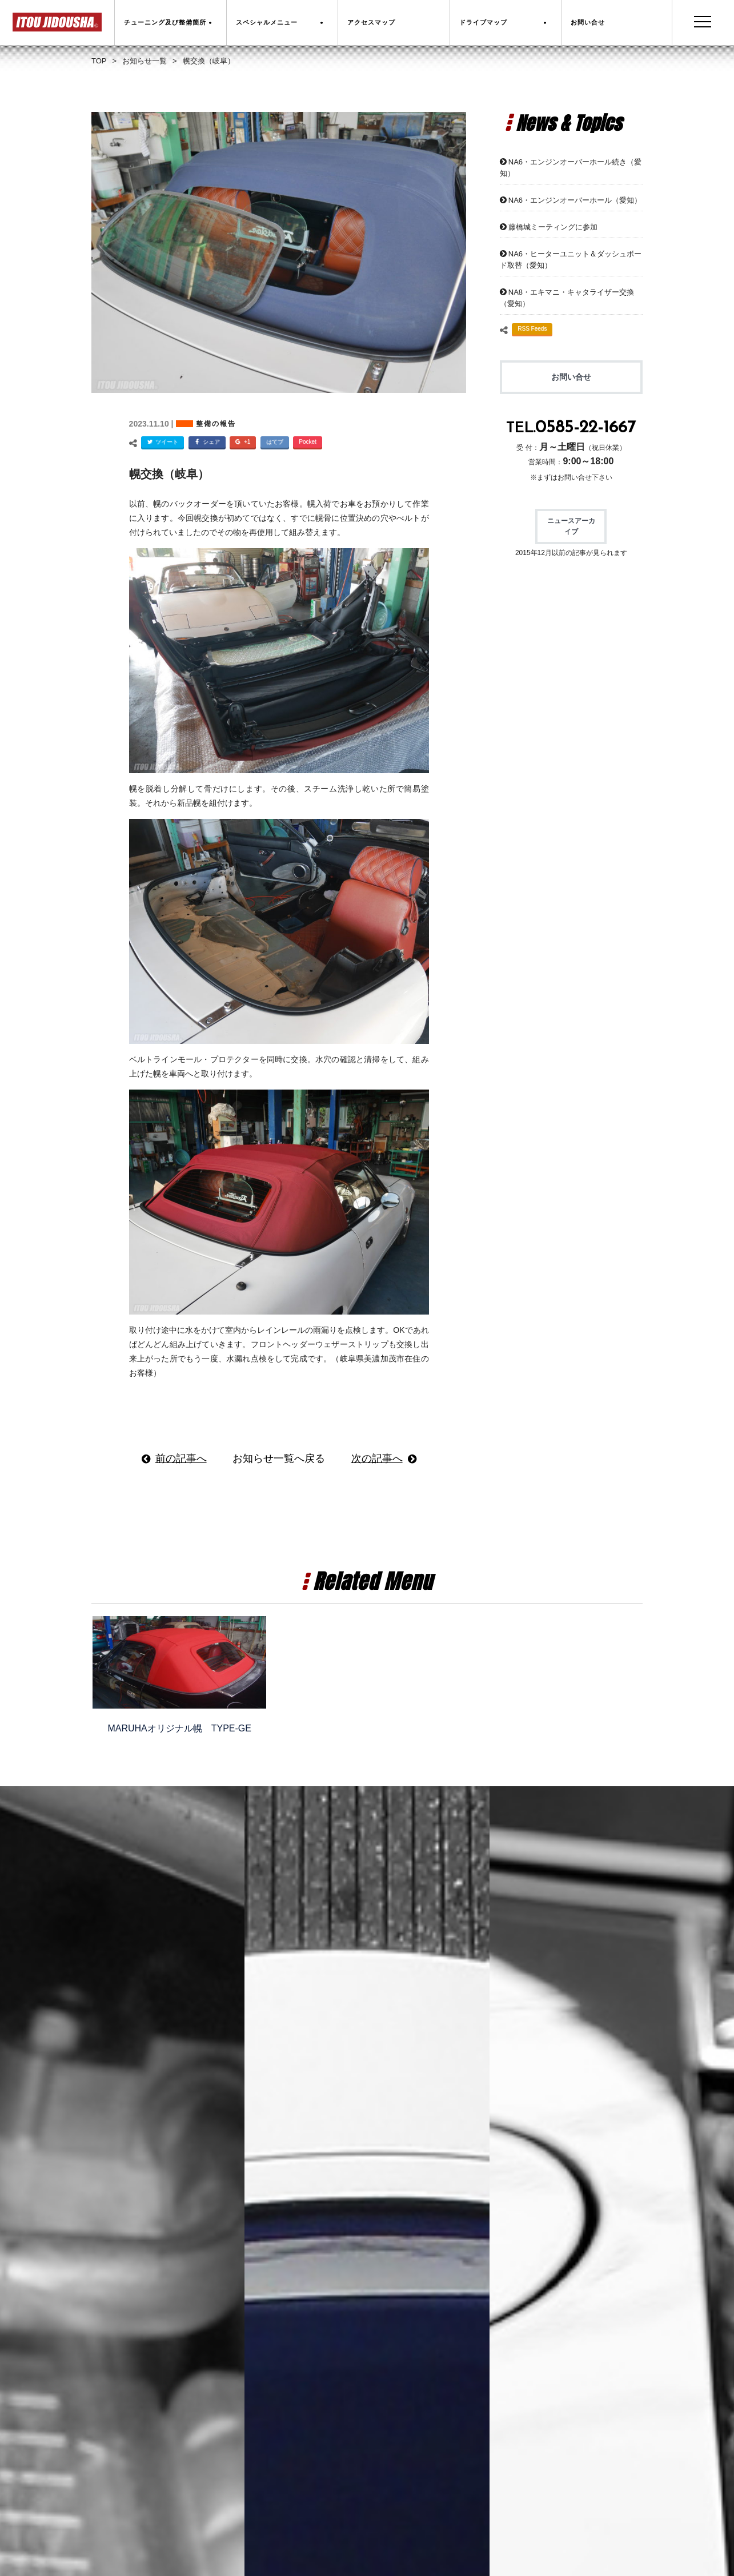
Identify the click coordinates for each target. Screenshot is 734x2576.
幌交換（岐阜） (169, 474)
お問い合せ (571, 376)
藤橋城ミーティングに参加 (552, 227)
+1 (241, 443)
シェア (205, 443)
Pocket (307, 442)
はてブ (274, 442)
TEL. (571, 428)
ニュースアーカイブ (571, 526)
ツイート (161, 443)
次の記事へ (377, 1458)
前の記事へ (181, 1458)
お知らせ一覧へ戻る (278, 1458)
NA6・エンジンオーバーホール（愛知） (574, 200)
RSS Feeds (532, 328)
